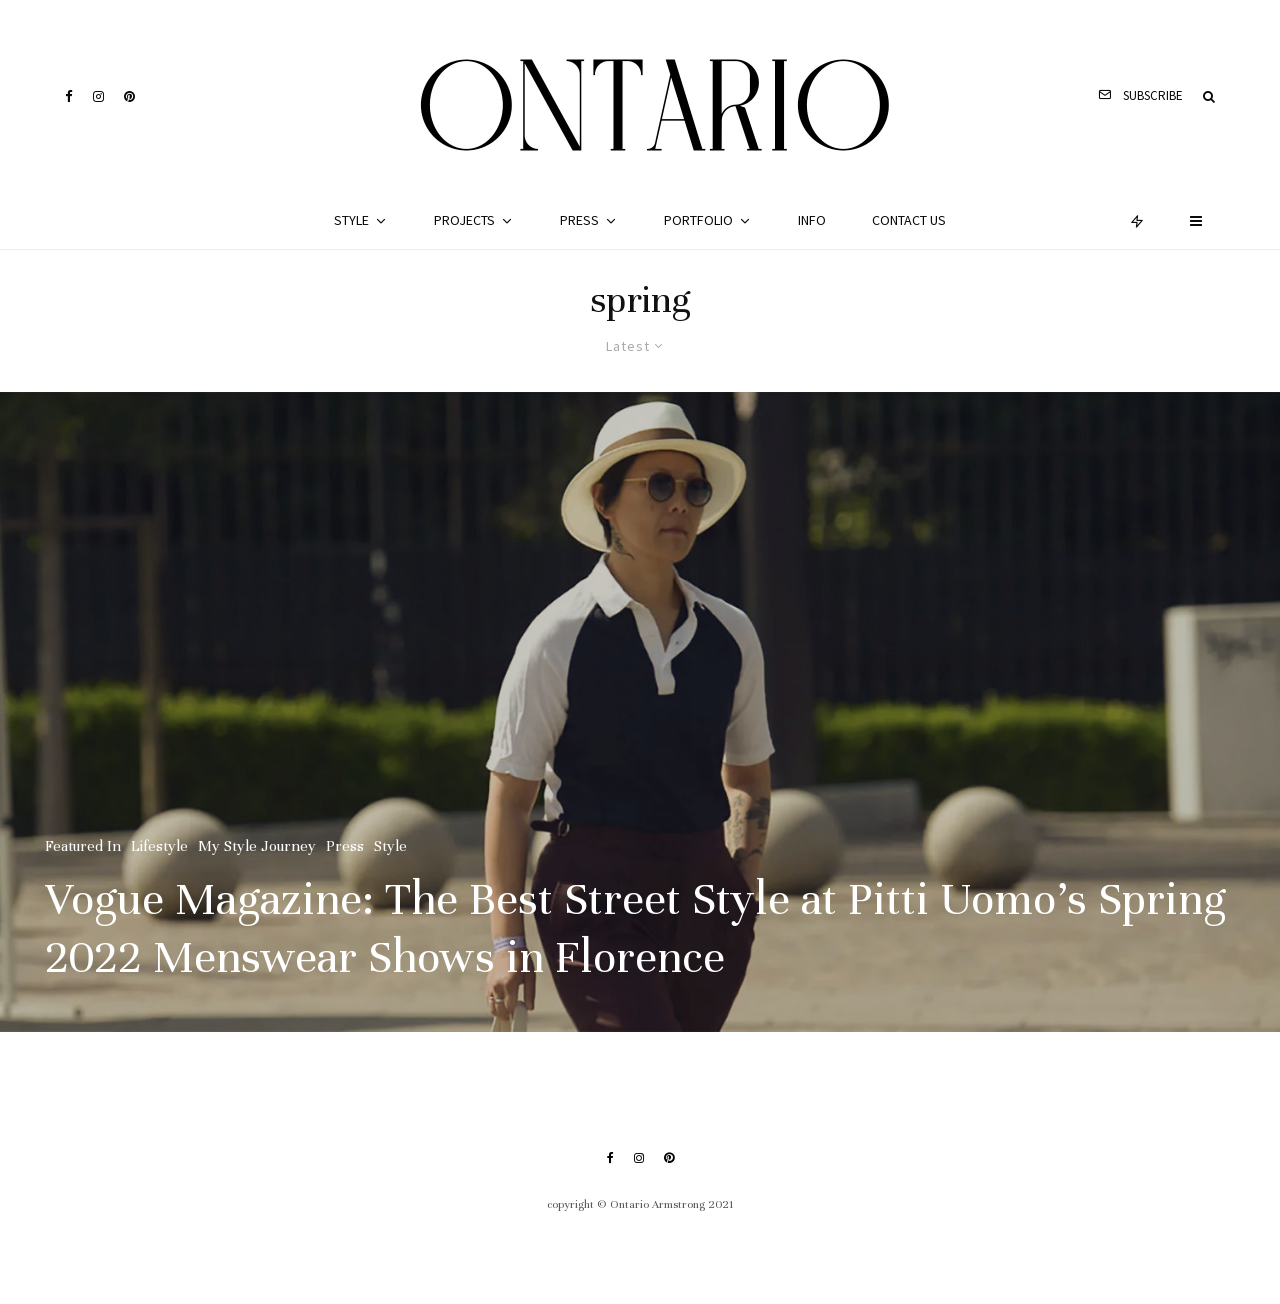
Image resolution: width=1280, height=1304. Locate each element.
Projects (464, 220)
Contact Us (909, 220)
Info (812, 220)
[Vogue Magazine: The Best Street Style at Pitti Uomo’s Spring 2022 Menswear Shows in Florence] (640, 712)
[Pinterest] (129, 96)
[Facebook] (69, 96)
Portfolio (698, 220)
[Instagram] (98, 96)
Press (579, 220)
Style (351, 220)
